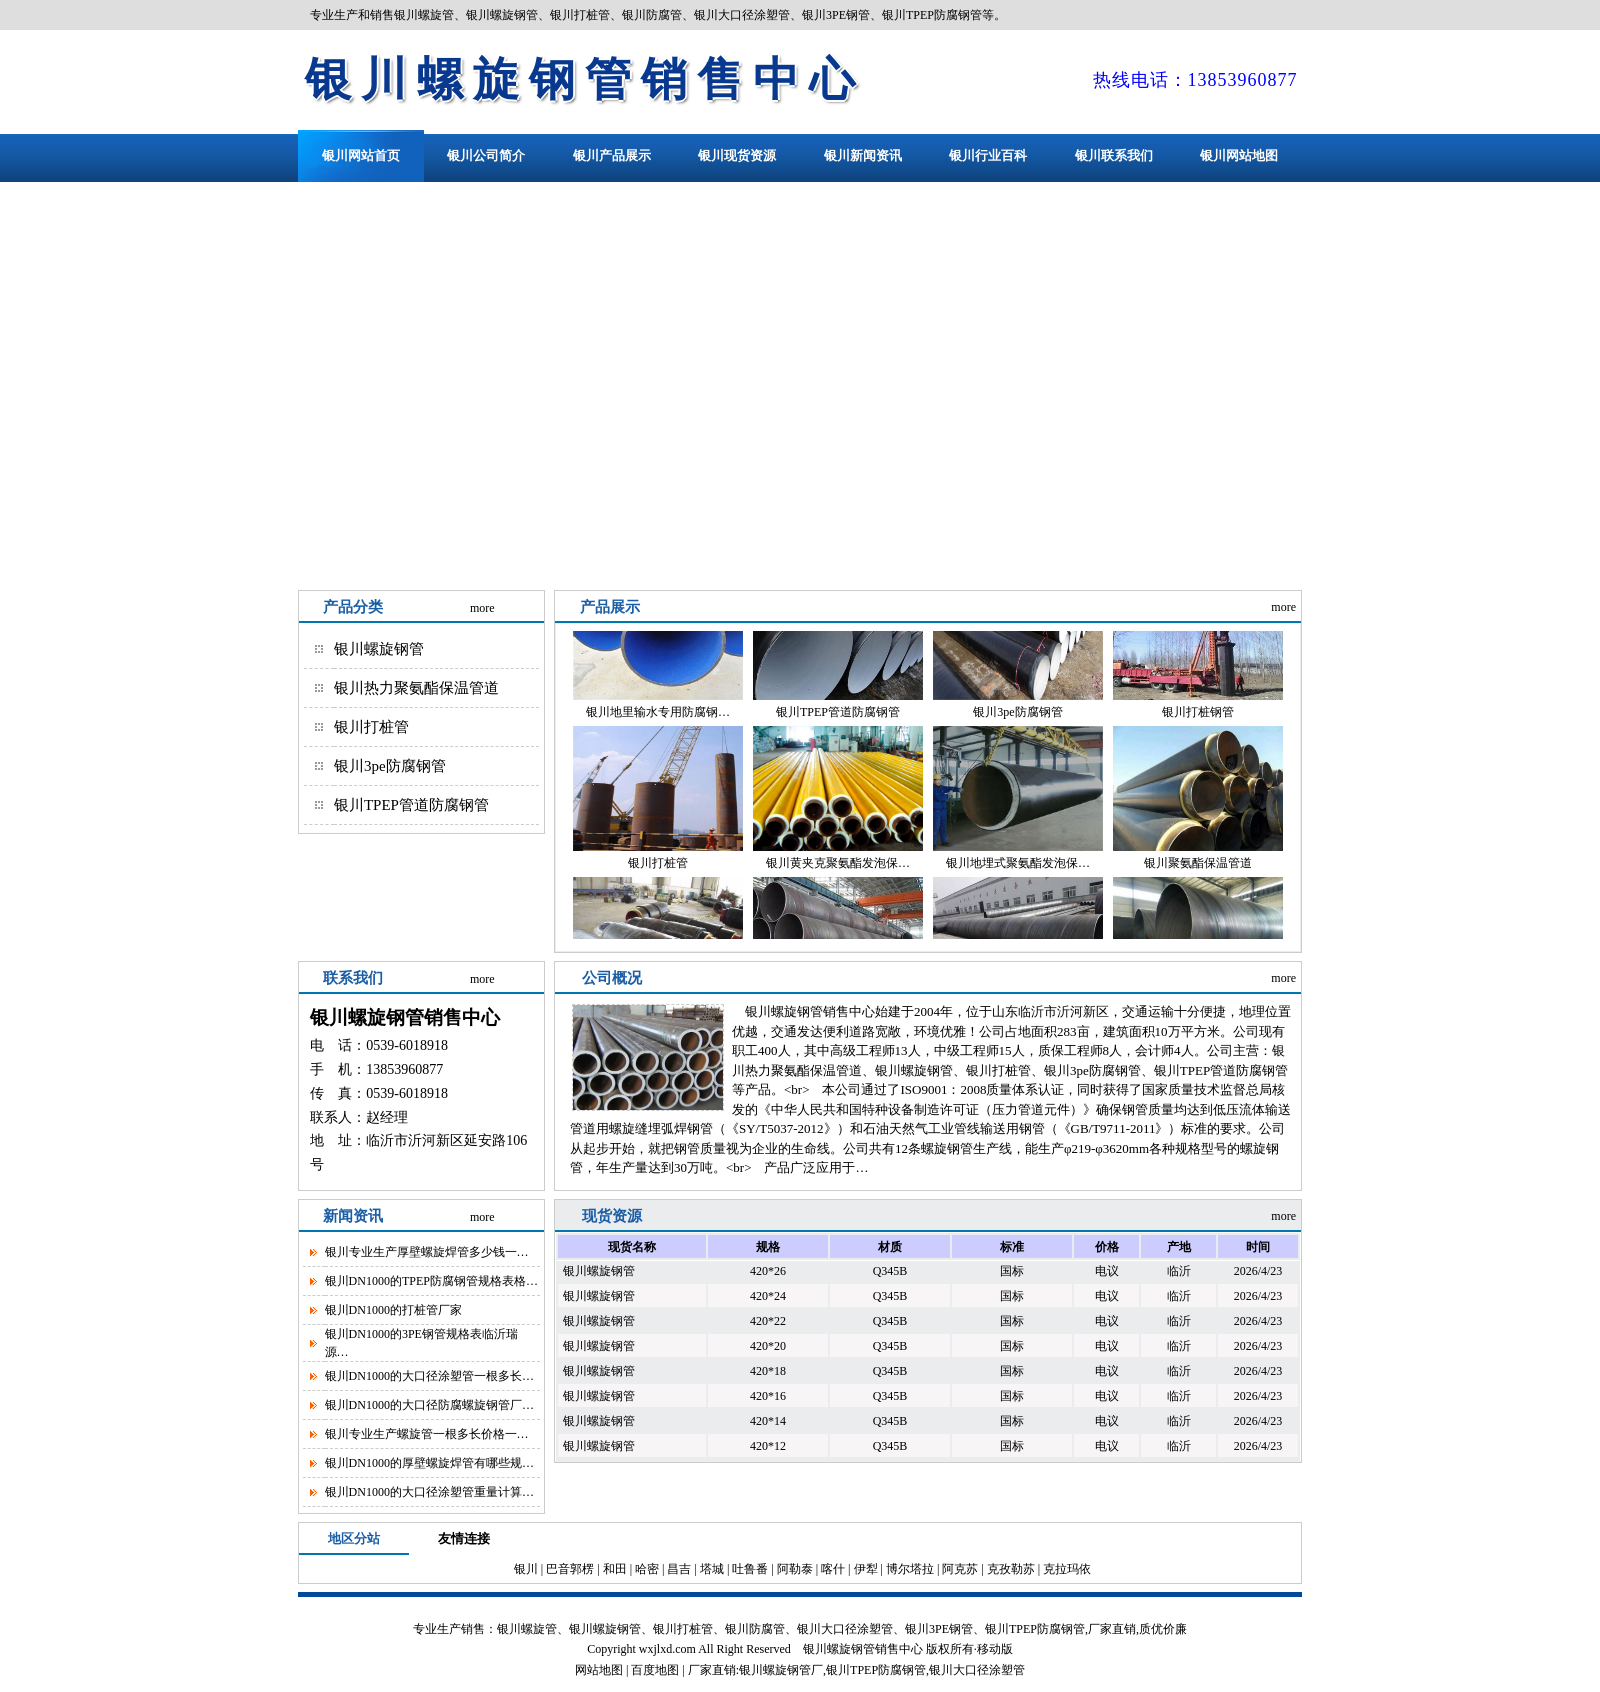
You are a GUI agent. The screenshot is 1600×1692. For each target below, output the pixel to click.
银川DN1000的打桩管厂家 (393, 1310)
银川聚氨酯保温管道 (1198, 870)
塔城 (712, 1569)
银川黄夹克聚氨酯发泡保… (838, 870)
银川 (526, 1569)
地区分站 (354, 1538)
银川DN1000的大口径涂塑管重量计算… (429, 1492)
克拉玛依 (1067, 1569)
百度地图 (655, 1670)
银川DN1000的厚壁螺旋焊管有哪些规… (429, 1463)
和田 (615, 1569)
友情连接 (464, 1538)
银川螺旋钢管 (379, 649)
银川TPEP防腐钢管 (876, 1670)
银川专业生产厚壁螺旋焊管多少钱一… (427, 1252)
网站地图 (599, 1670)
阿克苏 (960, 1569)
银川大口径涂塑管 (977, 1670)
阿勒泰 (795, 1569)
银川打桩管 (371, 727)
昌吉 (679, 1569)
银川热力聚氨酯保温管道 (416, 688)
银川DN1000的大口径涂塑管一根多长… (429, 1376)
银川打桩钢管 (1198, 719)
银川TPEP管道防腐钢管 (411, 805)
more (482, 608)
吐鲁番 (750, 1569)
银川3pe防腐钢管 (390, 766)
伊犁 (866, 1569)
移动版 (995, 1649)
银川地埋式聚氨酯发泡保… (1018, 870)
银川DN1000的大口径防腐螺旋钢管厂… (429, 1405)
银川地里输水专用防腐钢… (658, 719)
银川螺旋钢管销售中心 (585, 79)
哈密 (647, 1569)
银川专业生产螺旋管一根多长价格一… (427, 1434)
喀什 (833, 1569)
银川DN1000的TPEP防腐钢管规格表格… (431, 1281)
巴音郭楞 (570, 1569)
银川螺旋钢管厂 (781, 1670)
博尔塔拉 (910, 1569)
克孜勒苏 (1011, 1569)
